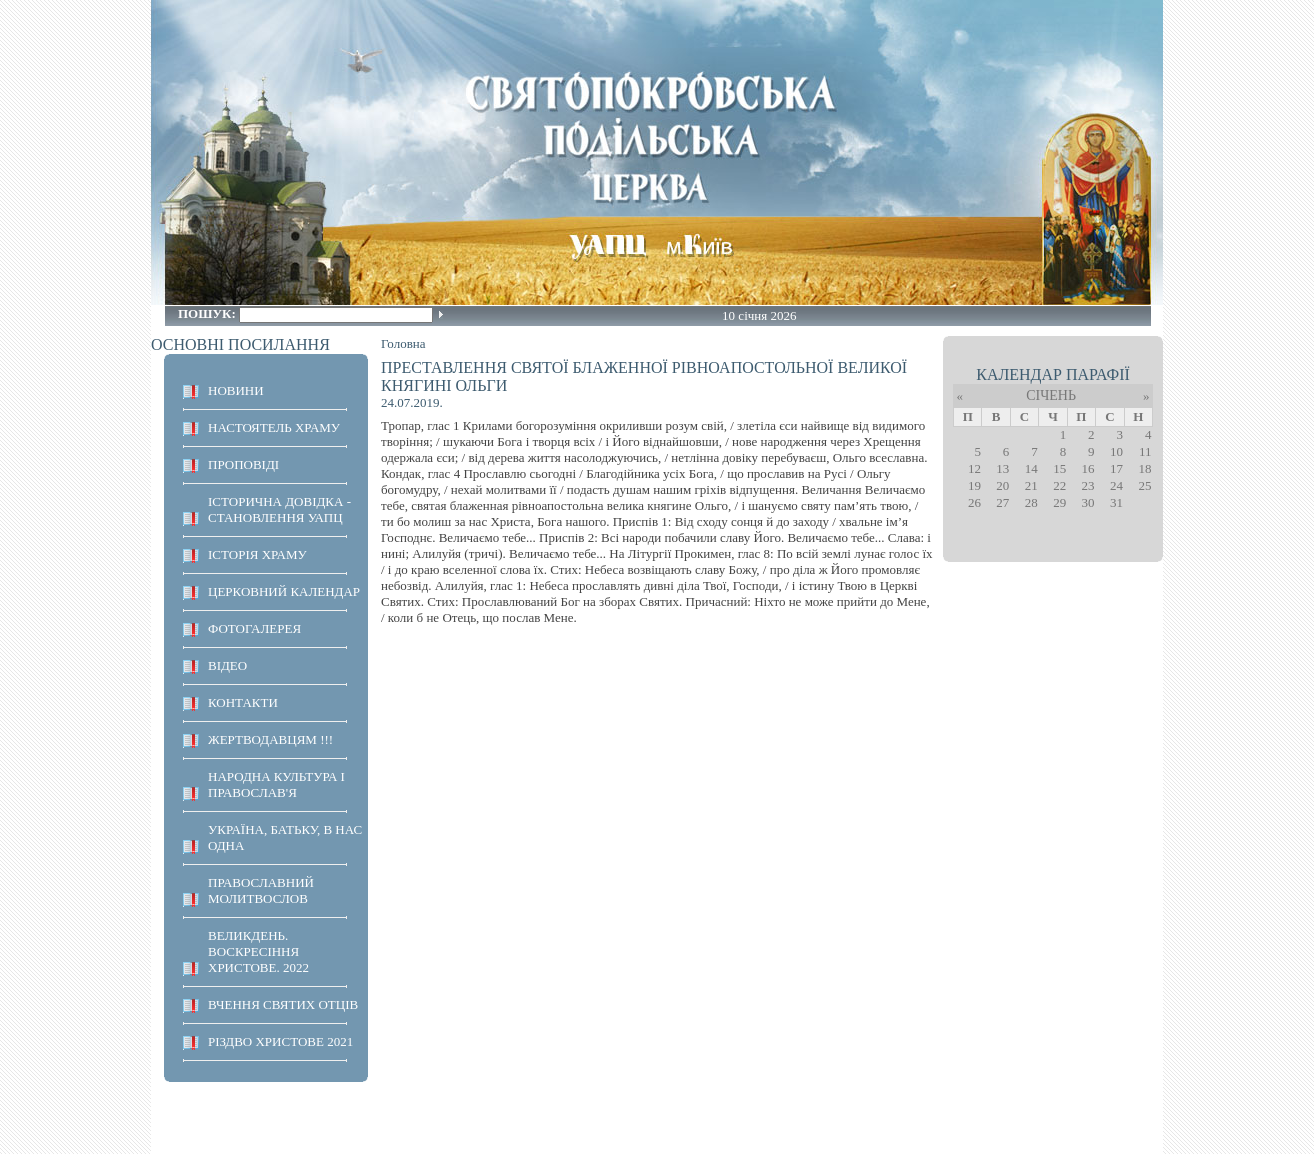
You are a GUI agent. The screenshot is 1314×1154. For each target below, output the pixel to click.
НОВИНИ (236, 390)
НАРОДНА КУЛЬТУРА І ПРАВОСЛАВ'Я (276, 784)
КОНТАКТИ (243, 702)
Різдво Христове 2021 (280, 1041)
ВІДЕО (227, 665)
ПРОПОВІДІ (243, 464)
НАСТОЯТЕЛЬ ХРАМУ (274, 427)
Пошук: (208, 313)
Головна (403, 343)
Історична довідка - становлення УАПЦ (279, 509)
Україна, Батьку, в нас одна (285, 837)
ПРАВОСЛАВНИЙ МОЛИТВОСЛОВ (261, 890)
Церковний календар (284, 591)
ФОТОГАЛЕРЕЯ (254, 628)
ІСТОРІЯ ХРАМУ (257, 554)
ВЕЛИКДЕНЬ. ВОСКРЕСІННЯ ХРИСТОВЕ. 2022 (258, 951)
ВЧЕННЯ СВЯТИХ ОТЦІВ (283, 1004)
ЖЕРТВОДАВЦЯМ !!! (270, 739)
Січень (1051, 395)
